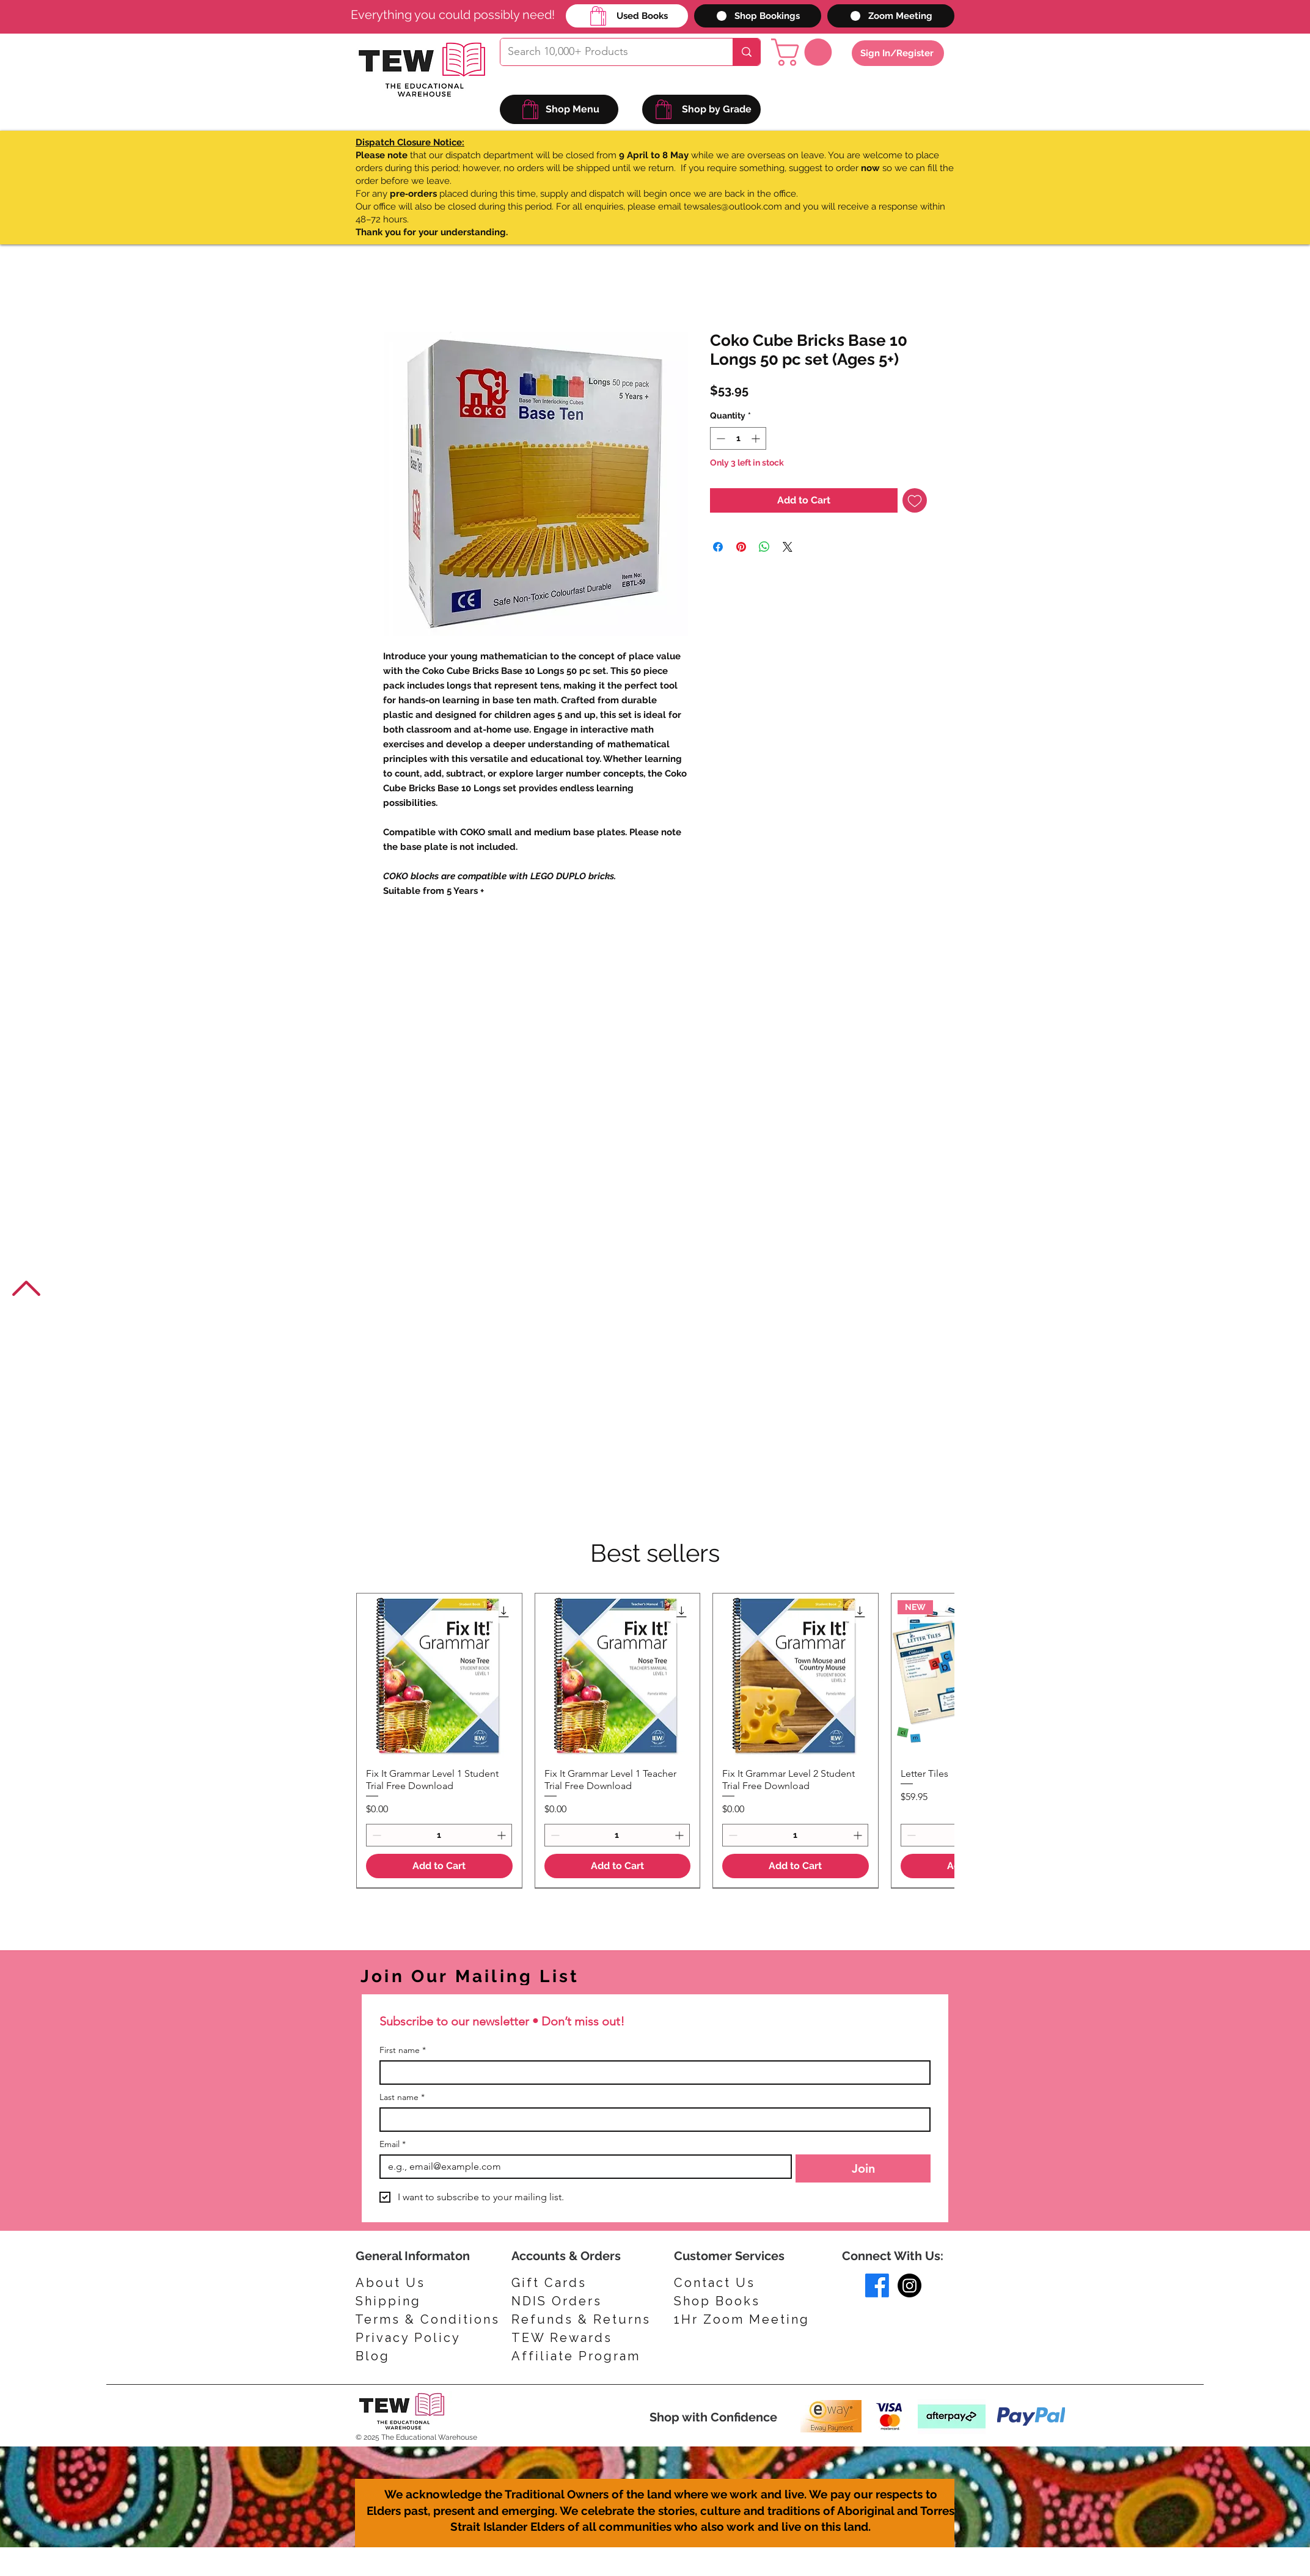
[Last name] (651, 2120)
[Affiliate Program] (580, 2356)
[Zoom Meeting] (890, 15)
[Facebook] (877, 2285)
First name (402, 2050)
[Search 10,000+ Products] (607, 51)
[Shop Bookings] (757, 15)
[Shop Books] (728, 2301)
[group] (655, 1740)
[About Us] (394, 2283)
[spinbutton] (738, 438)
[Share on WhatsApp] (764, 547)
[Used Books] (627, 15)
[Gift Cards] (569, 2283)
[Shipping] (394, 2301)
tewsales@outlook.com (733, 206)
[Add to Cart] (439, 1866)
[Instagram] (909, 2285)
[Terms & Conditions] (427, 2319)
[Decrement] (719, 438)
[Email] (582, 2167)
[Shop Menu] (559, 109)
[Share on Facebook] (718, 547)
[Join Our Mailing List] (521, 1976)
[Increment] (756, 438)
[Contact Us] (728, 2283)
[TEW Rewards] (569, 2338)
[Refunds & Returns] (589, 2319)
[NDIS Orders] (569, 2301)
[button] (804, 52)
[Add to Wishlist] (914, 500)
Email (392, 2144)
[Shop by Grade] (701, 109)
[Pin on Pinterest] (741, 547)
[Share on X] (787, 547)
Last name (402, 2097)
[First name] (651, 2073)
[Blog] (414, 2356)
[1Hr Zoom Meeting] (746, 2319)
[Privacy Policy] (414, 2338)
